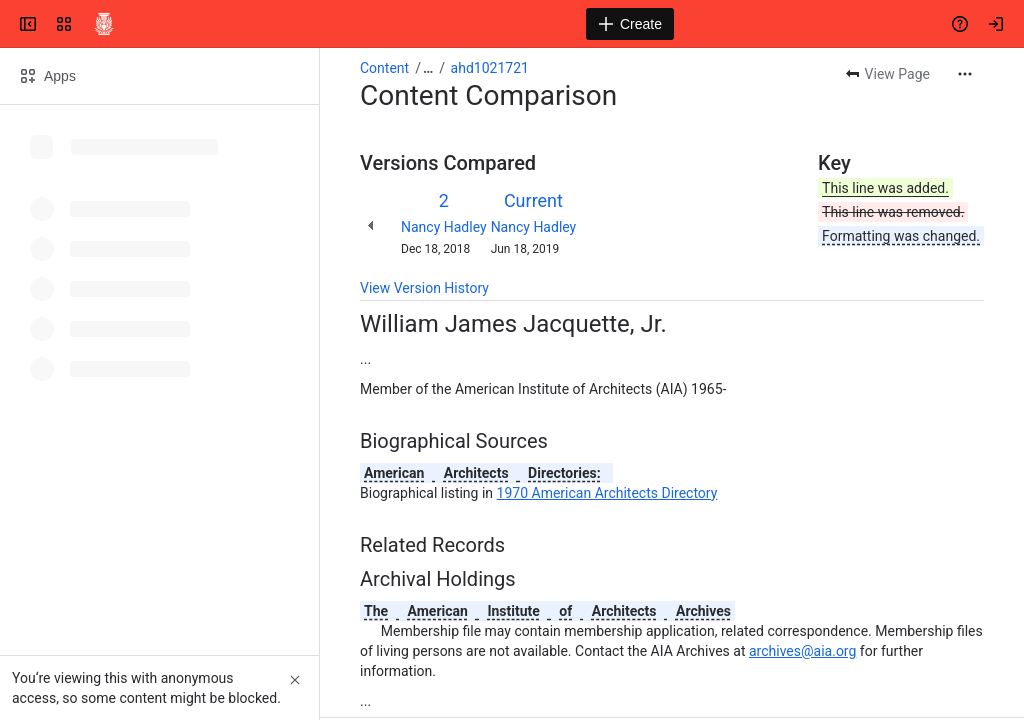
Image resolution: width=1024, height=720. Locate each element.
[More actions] (965, 74)
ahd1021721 (490, 68)
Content (384, 68)
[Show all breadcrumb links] (428, 68)
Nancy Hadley (444, 227)
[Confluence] (104, 24)
